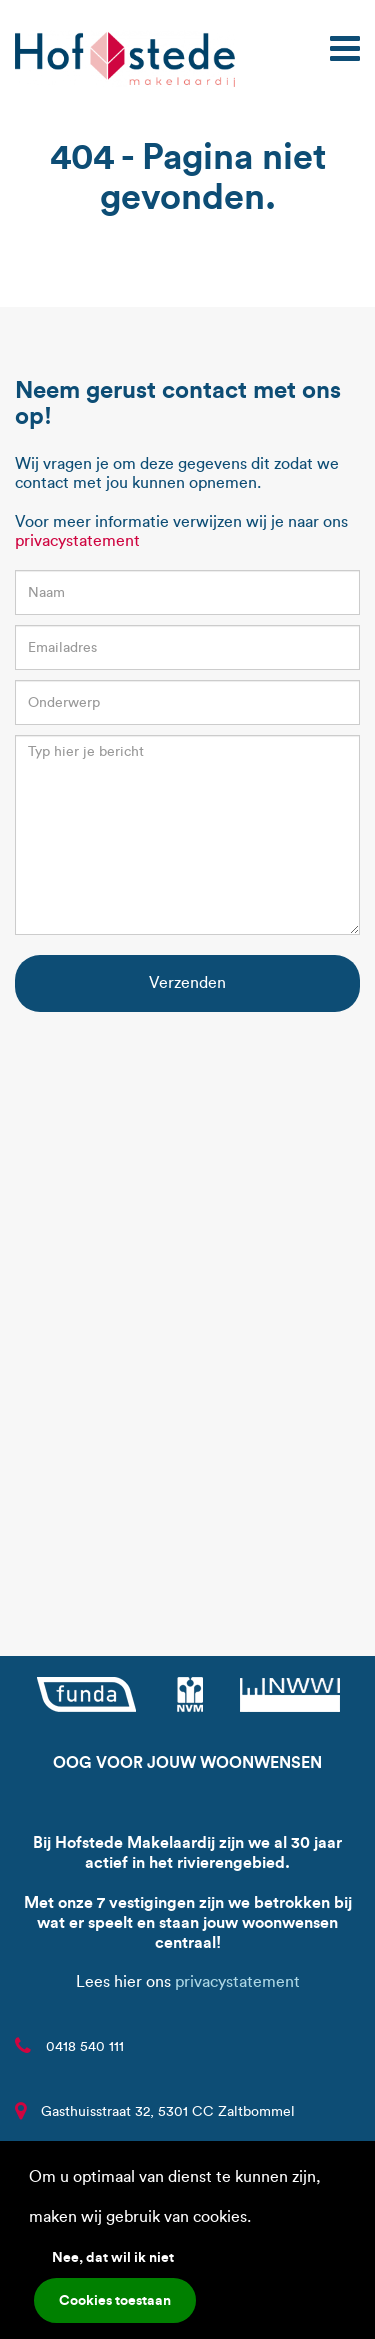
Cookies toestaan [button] (115, 2300)
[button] (258, 2219)
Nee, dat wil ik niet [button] (113, 2257)
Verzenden (187, 982)
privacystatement (77, 540)
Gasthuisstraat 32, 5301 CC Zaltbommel (168, 2111)
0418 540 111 (85, 2046)
